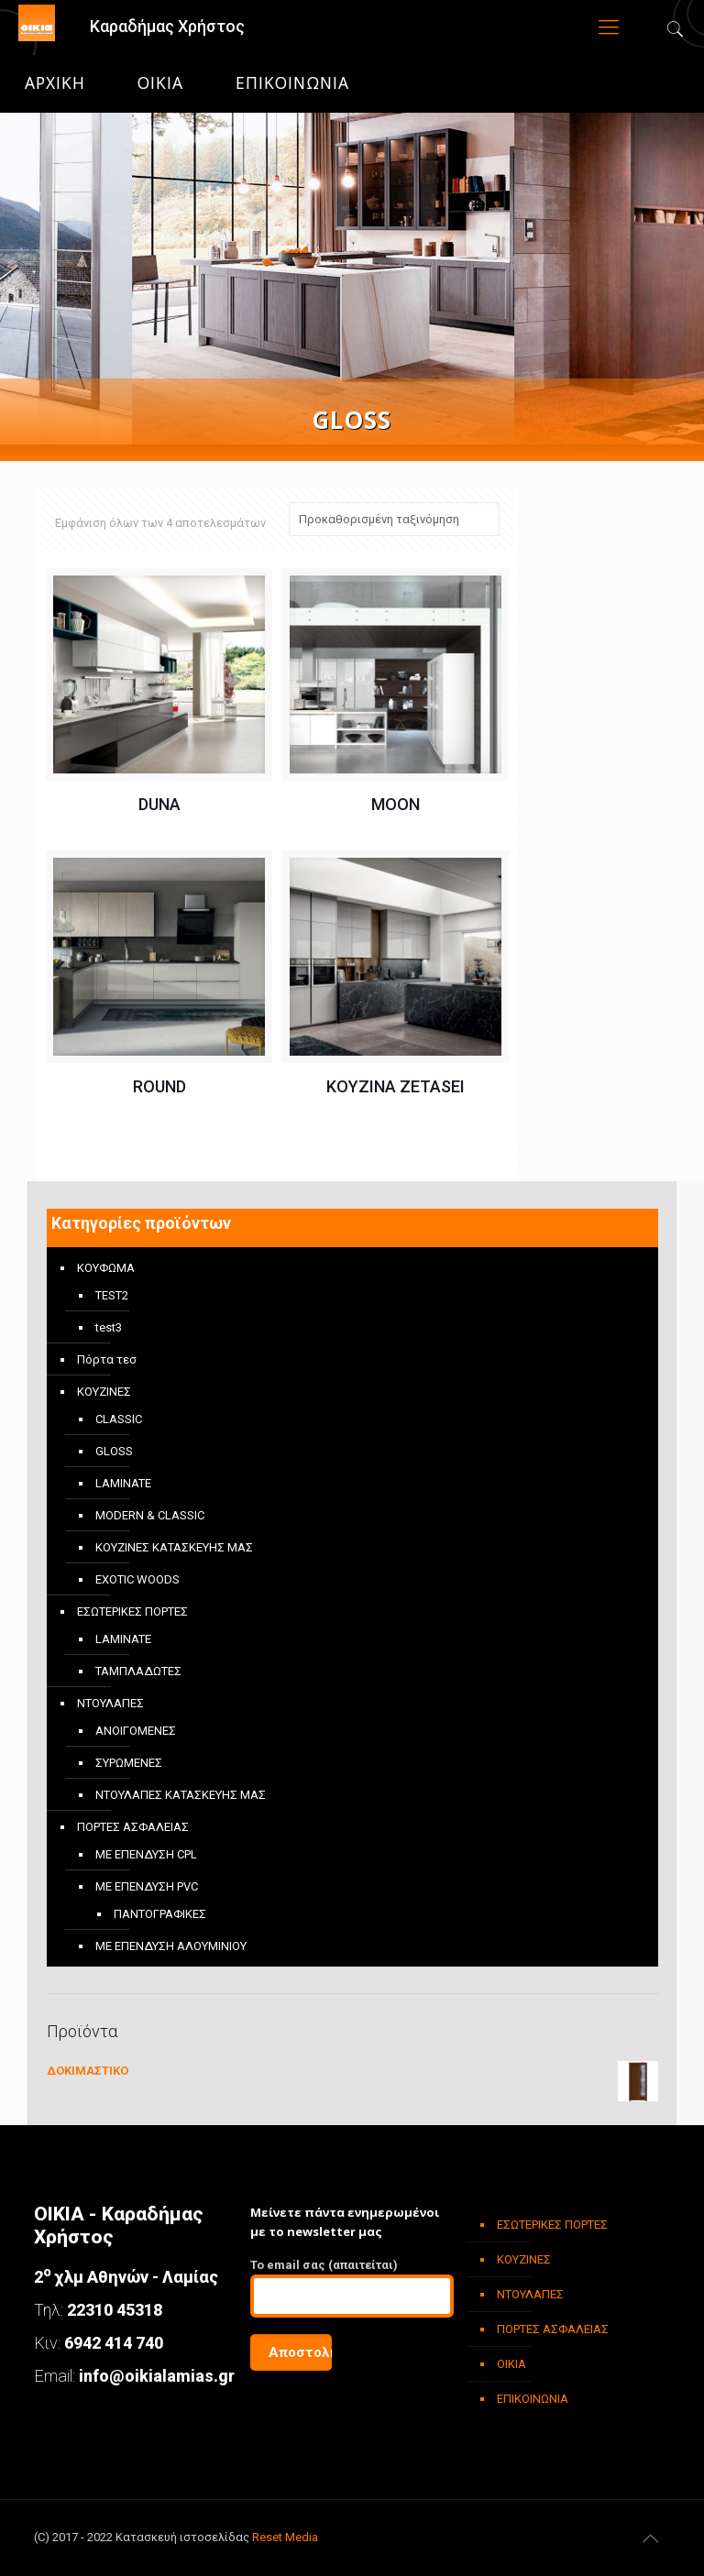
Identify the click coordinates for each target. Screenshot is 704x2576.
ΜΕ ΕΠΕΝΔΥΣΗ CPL (146, 1854)
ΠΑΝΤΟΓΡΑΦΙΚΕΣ (160, 1914)
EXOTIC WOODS (137, 1579)
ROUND (159, 1086)
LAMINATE (123, 1483)
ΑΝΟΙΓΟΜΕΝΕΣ (135, 1730)
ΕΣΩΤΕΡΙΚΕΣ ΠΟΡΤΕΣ (132, 1611)
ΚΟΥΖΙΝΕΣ (104, 1391)
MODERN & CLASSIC (149, 1515)
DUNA (159, 804)
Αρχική (55, 83)
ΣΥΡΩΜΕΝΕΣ (128, 1763)
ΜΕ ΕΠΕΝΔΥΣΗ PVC (146, 1886)
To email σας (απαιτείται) (352, 2288)
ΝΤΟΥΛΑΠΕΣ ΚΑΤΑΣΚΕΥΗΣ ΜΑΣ (180, 1795)
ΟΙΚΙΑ (160, 83)
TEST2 (111, 1295)
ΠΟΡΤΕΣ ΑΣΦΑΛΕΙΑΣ (133, 1827)
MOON (395, 804)
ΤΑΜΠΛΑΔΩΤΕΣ (138, 1671)
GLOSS (114, 1451)
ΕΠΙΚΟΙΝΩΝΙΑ (292, 83)
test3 (108, 1327)
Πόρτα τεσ (107, 1359)
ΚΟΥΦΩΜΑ (106, 1268)
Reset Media (285, 2537)
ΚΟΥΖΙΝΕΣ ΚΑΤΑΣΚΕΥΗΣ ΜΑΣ (174, 1547)
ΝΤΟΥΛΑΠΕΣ (110, 1703)
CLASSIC (118, 1419)
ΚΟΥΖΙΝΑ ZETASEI (395, 1086)
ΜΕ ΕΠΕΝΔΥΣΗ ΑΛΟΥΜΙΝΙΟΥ (171, 1946)
